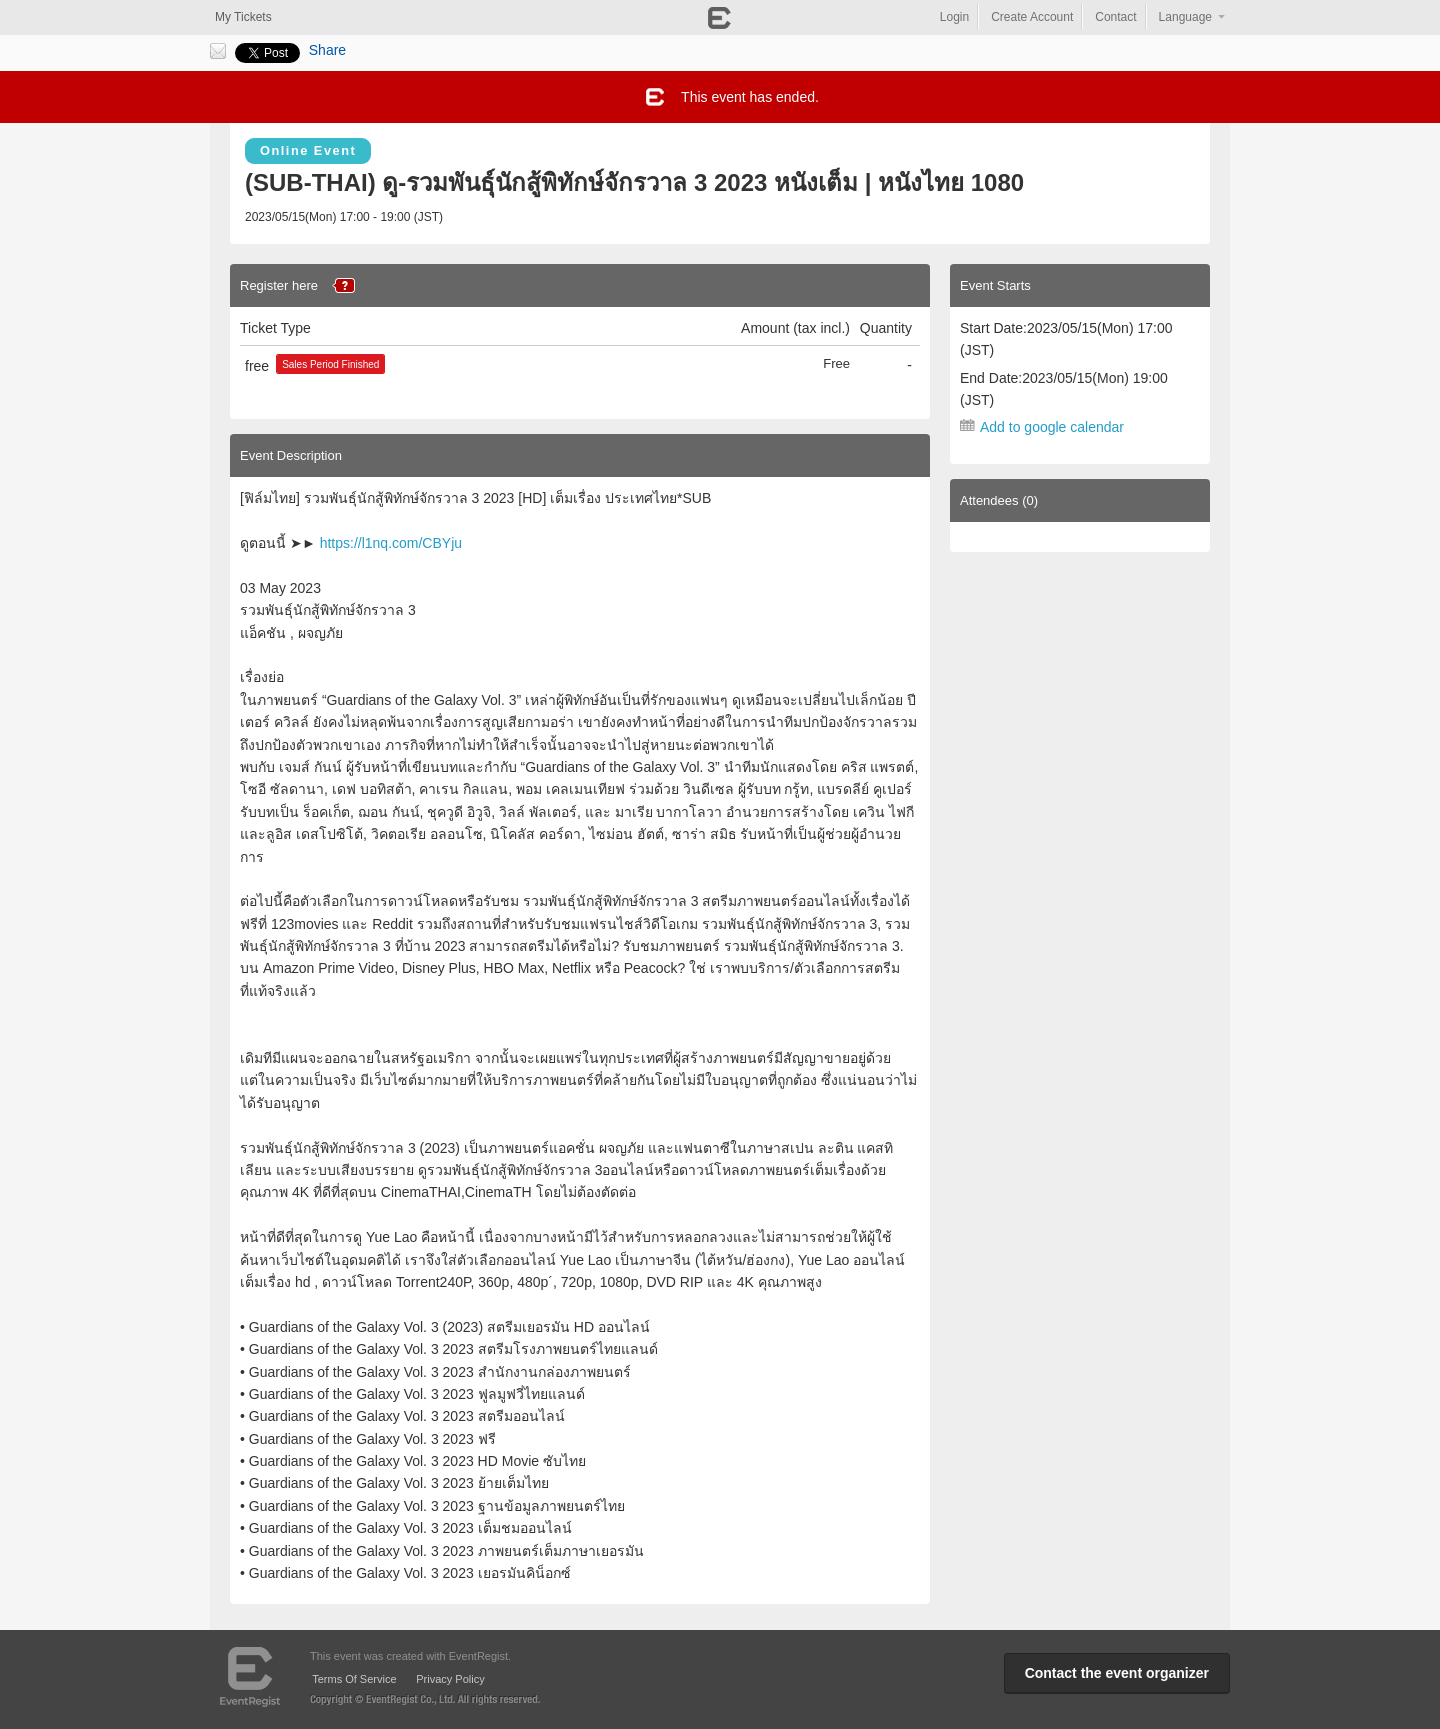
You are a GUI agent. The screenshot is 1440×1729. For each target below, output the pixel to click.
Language (1185, 17)
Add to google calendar (1052, 427)
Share (327, 50)
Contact (1115, 17)
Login (954, 17)
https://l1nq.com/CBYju (391, 543)
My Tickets (243, 17)
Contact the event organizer (1117, 1673)
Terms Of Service (354, 1679)
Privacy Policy (450, 1679)
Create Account (1032, 17)
